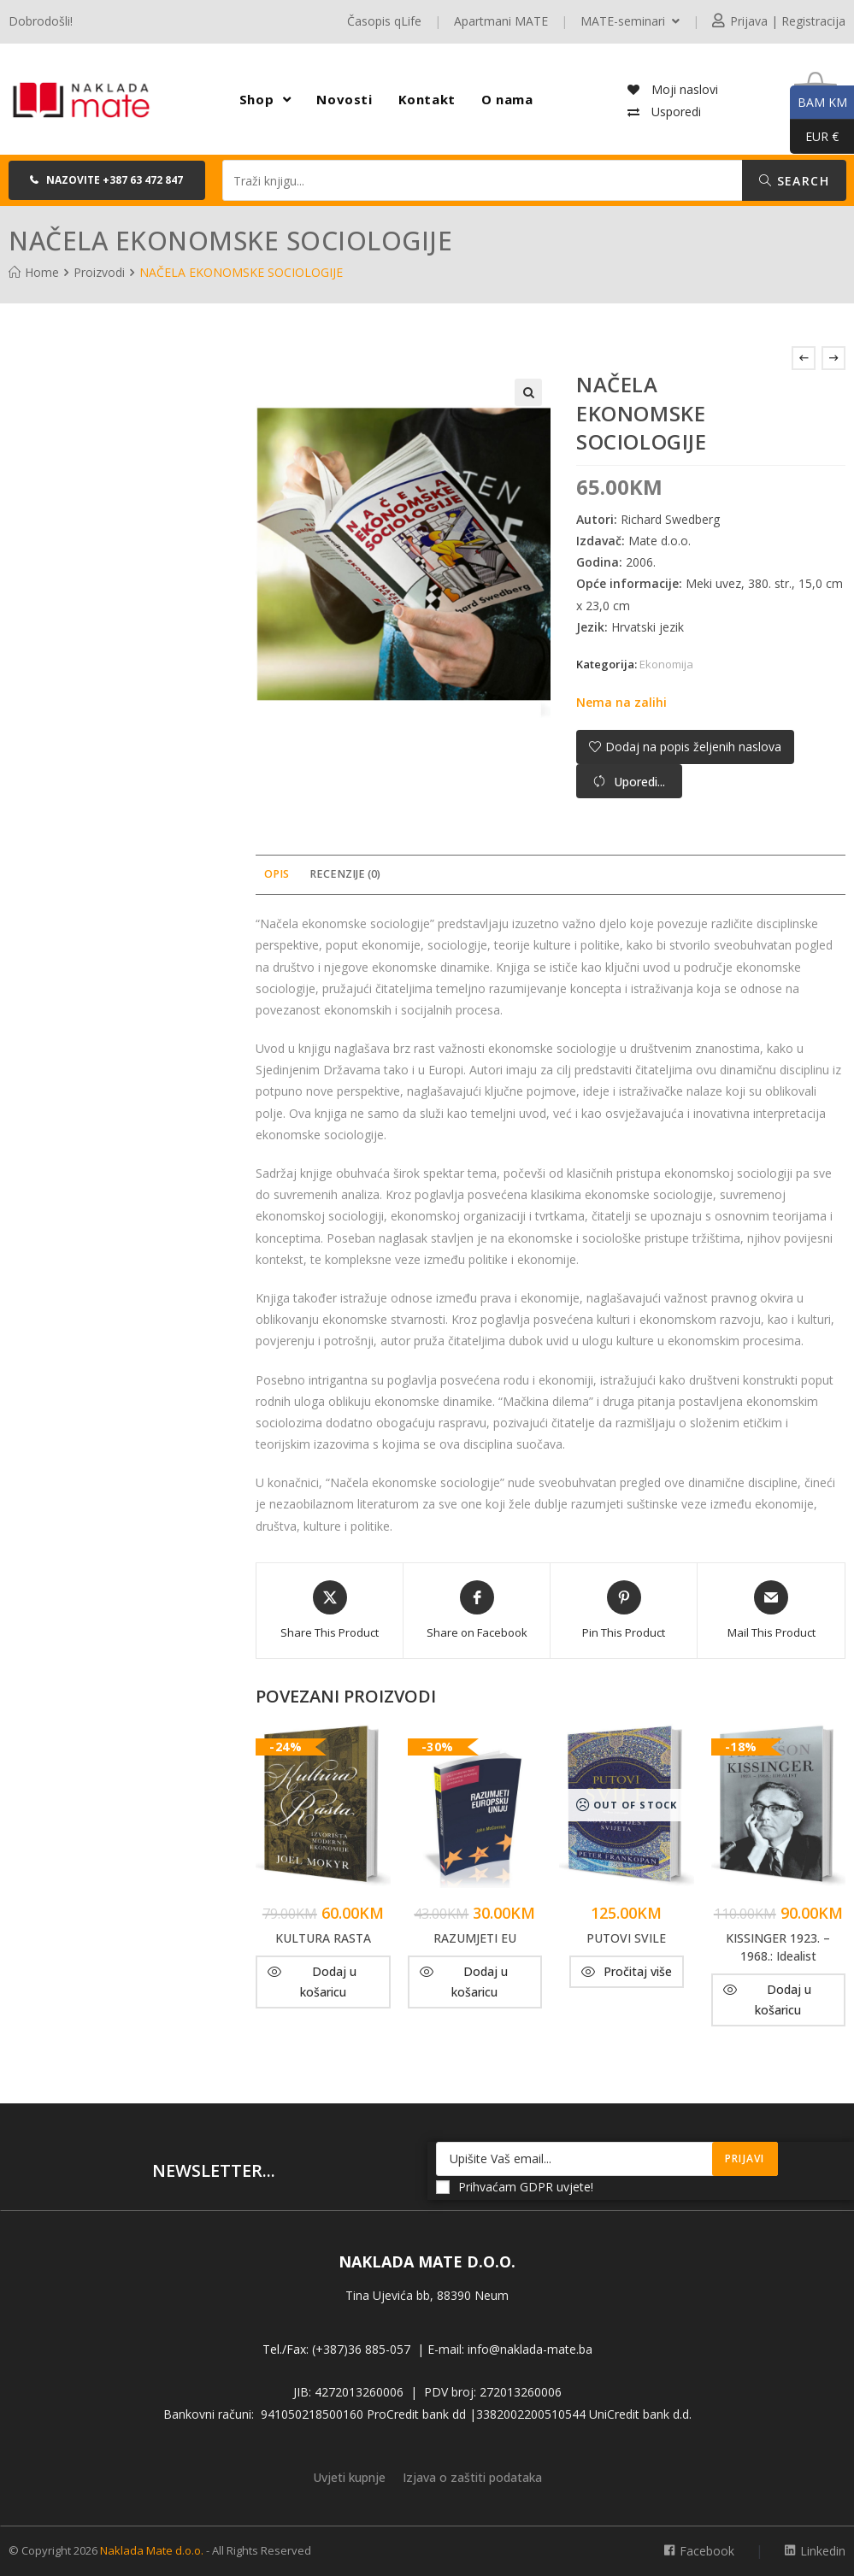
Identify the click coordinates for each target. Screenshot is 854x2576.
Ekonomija (666, 664)
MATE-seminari (630, 21)
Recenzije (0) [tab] (344, 874)
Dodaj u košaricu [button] (328, 1981)
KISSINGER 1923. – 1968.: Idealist (778, 1947)
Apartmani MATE (501, 21)
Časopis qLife (384, 21)
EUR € (814, 137)
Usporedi (674, 111)
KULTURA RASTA (323, 1938)
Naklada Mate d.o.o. (151, 2550)
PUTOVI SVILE (626, 1938)
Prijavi (744, 2158)
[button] (107, 180)
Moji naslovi (683, 89)
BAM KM (818, 102)
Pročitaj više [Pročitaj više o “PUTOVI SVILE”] (638, 1971)
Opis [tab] (276, 874)
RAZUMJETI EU (474, 1938)
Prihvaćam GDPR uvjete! (514, 2187)
